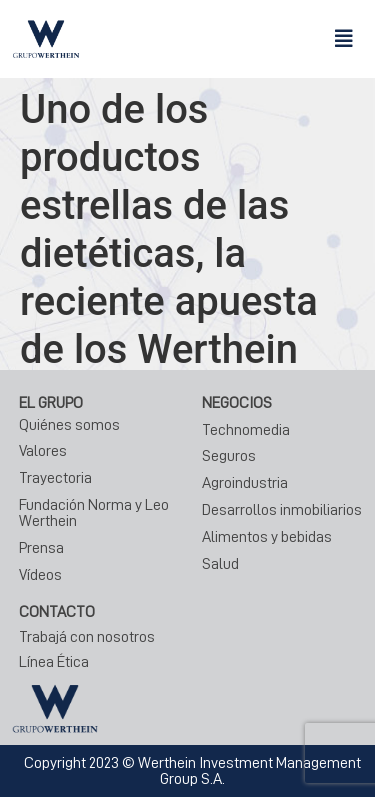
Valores (43, 451)
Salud (220, 564)
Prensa (41, 548)
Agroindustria (245, 483)
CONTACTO (57, 612)
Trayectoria (55, 478)
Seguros (229, 456)
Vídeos (40, 575)
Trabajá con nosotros (87, 637)
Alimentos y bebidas (267, 537)
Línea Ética (54, 662)
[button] (344, 39)
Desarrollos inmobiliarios (282, 510)
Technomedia (246, 430)
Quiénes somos (69, 425)
